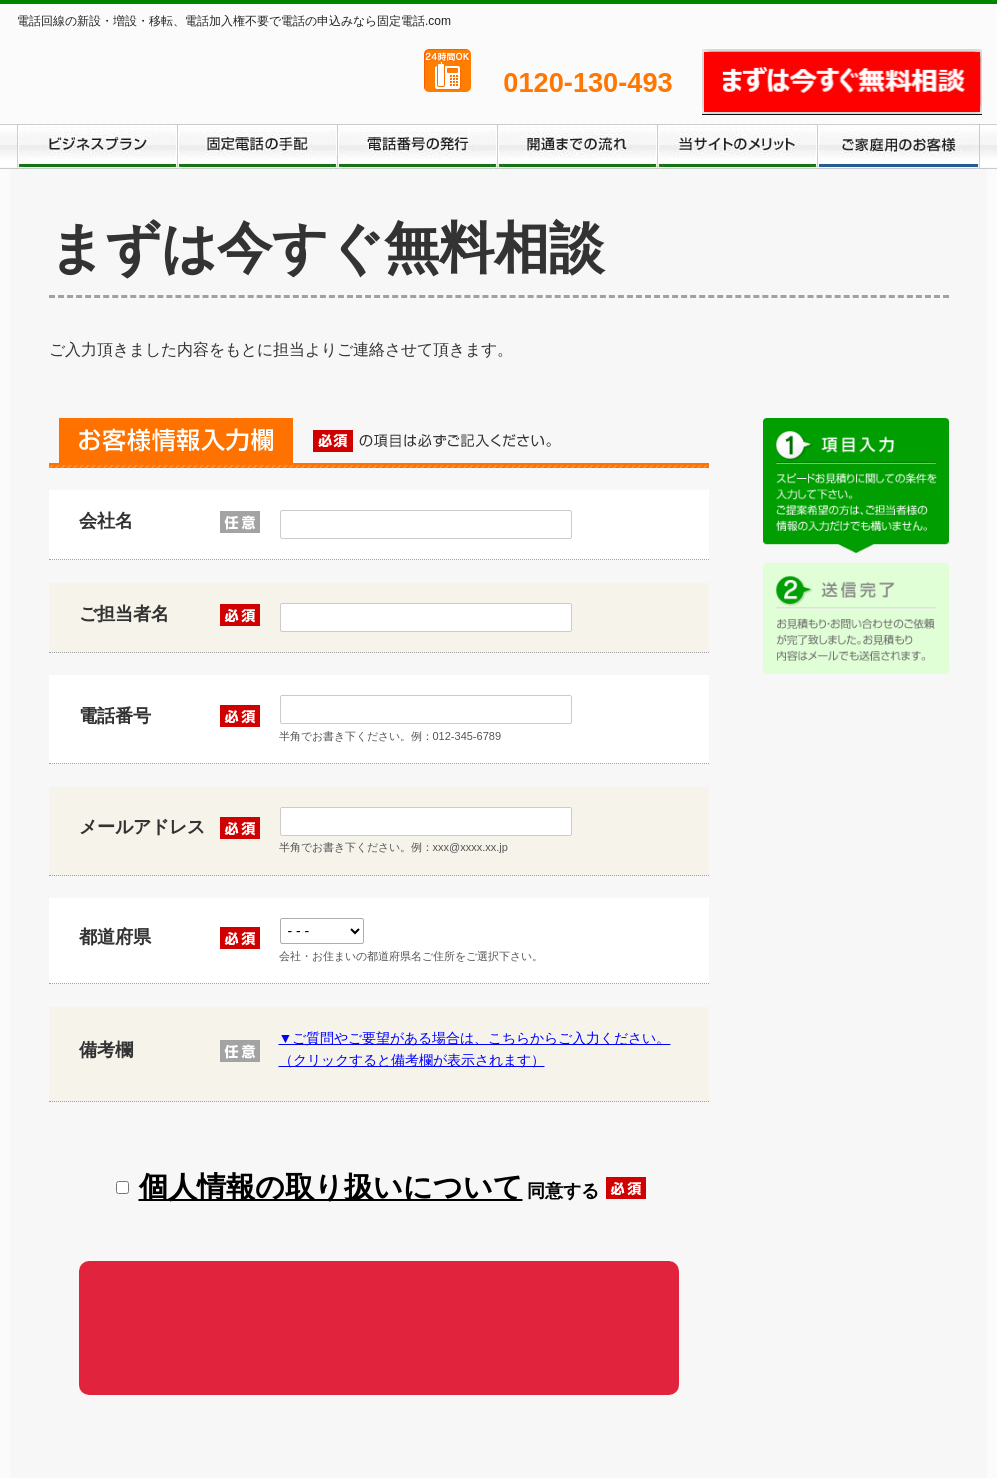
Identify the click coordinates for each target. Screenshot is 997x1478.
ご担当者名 (154, 615)
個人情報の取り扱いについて (331, 1181)
